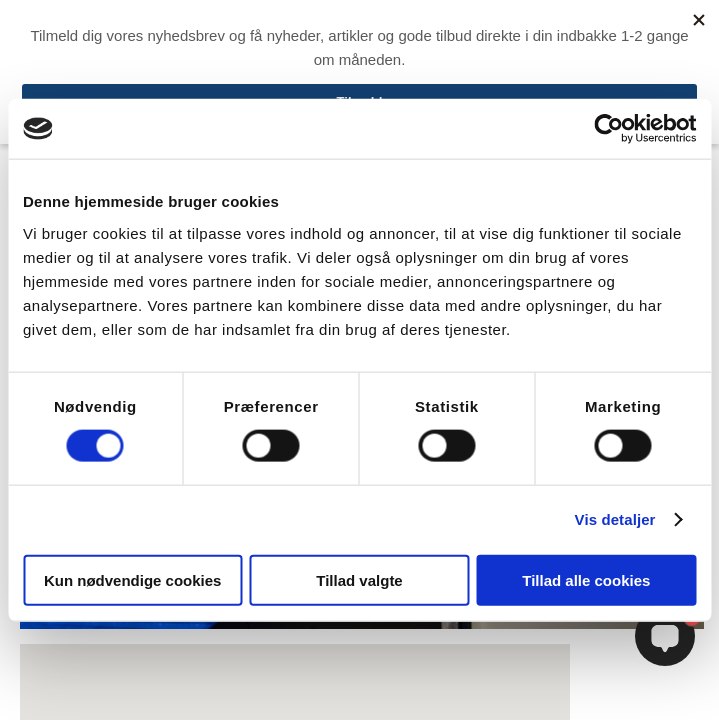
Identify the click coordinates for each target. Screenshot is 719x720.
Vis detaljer (615, 519)
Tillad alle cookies (586, 579)
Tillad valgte (359, 579)
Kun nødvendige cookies (133, 579)
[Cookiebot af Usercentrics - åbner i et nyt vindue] (608, 129)
